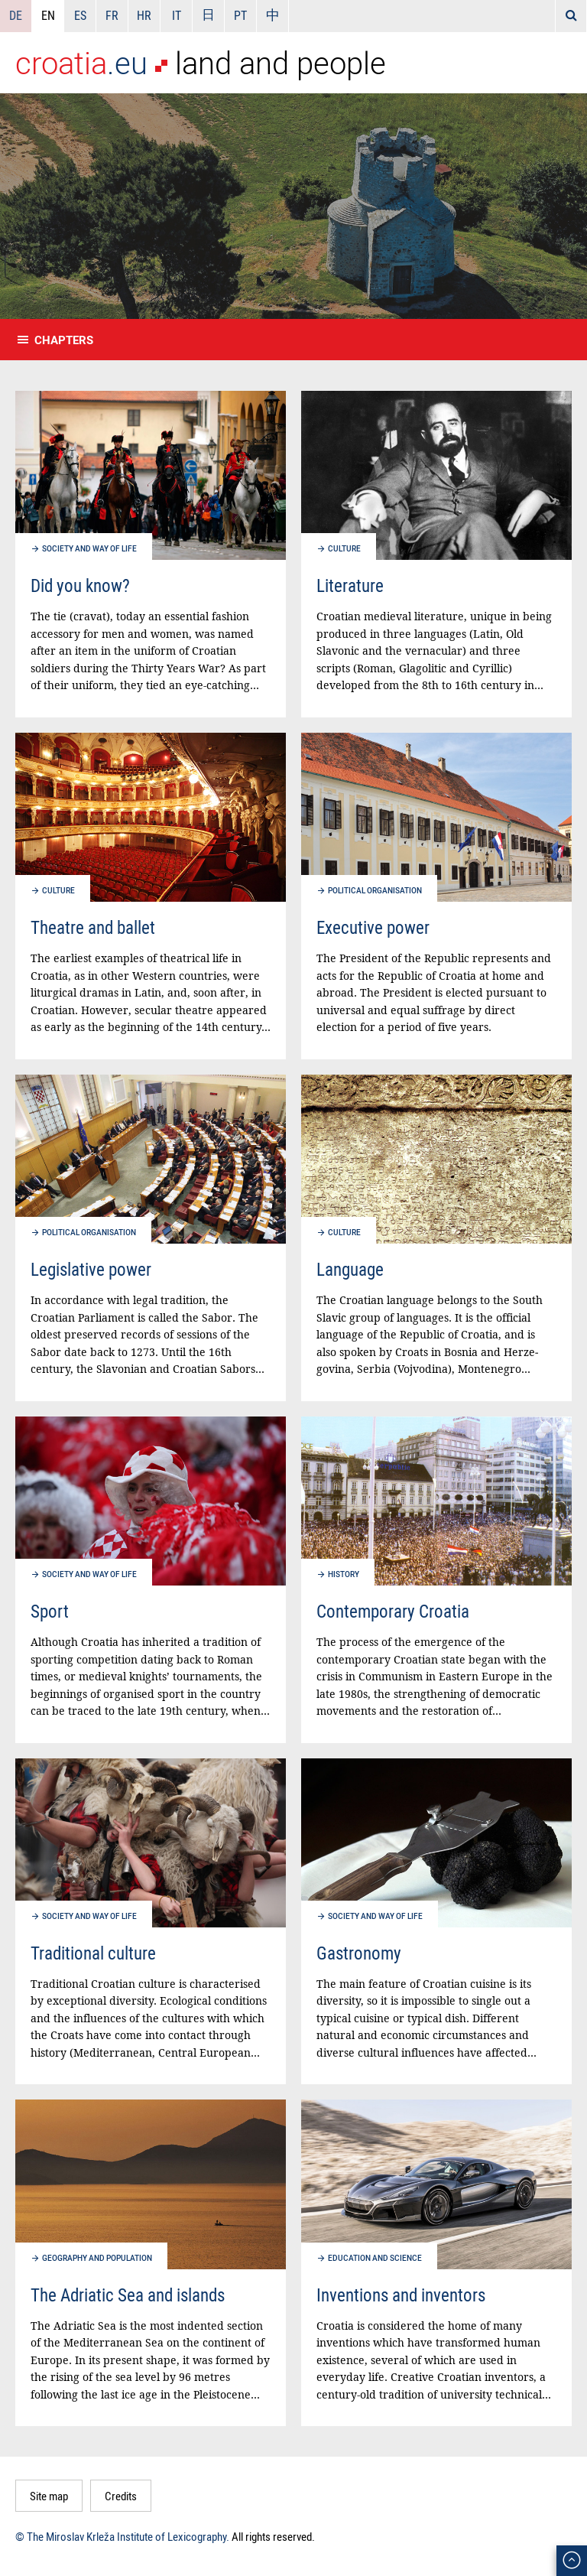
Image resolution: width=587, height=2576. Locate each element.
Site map (49, 2495)
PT (240, 15)
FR (111, 15)
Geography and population (97, 2257)
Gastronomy (358, 1953)
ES (80, 15)
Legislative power (91, 1269)
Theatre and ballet (93, 927)
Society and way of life (89, 548)
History (343, 1574)
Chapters (63, 339)
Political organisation (375, 890)
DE (15, 15)
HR (144, 15)
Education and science (375, 2257)
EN (48, 15)
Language (350, 1269)
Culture (344, 548)
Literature (350, 585)
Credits (121, 2495)
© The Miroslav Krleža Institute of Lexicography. (122, 2536)
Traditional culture (93, 1953)
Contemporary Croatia (392, 1611)
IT (176, 15)
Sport (50, 1611)
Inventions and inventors (400, 2295)
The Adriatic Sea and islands (128, 2295)
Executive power (373, 927)
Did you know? (80, 585)
